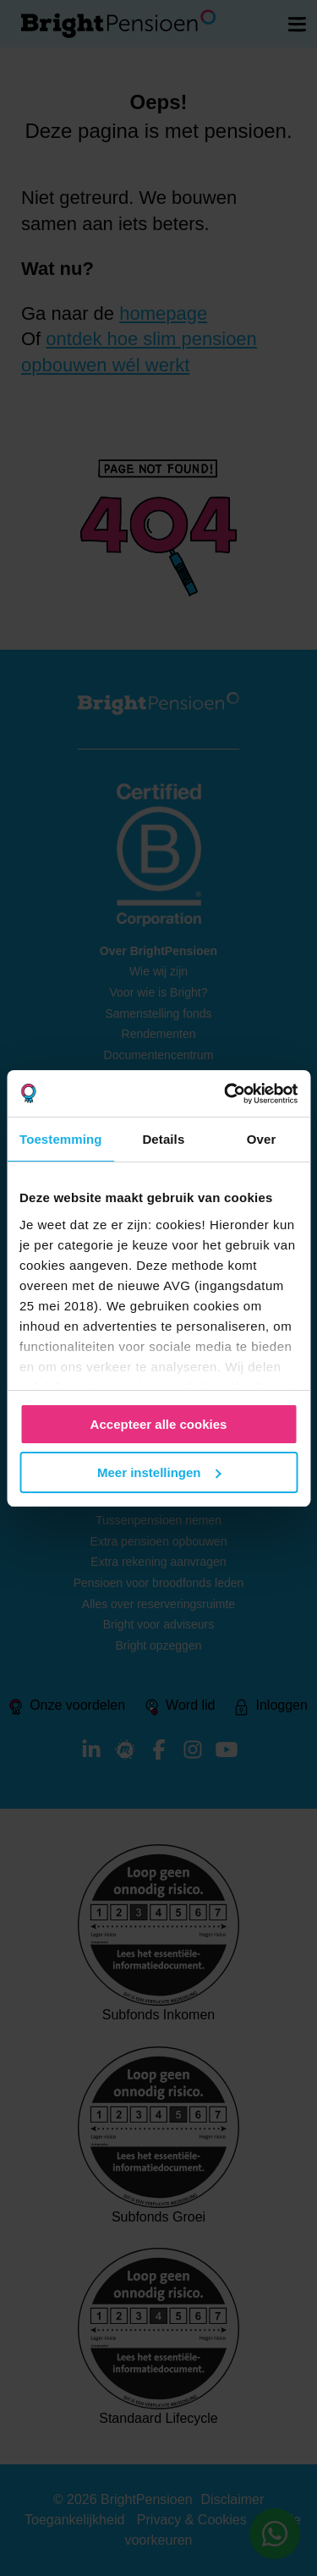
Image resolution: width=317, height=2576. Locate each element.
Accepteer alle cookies (158, 1424)
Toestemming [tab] (60, 1139)
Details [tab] (163, 1139)
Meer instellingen (159, 1472)
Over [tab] (261, 1139)
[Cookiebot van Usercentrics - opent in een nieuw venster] (226, 1094)
